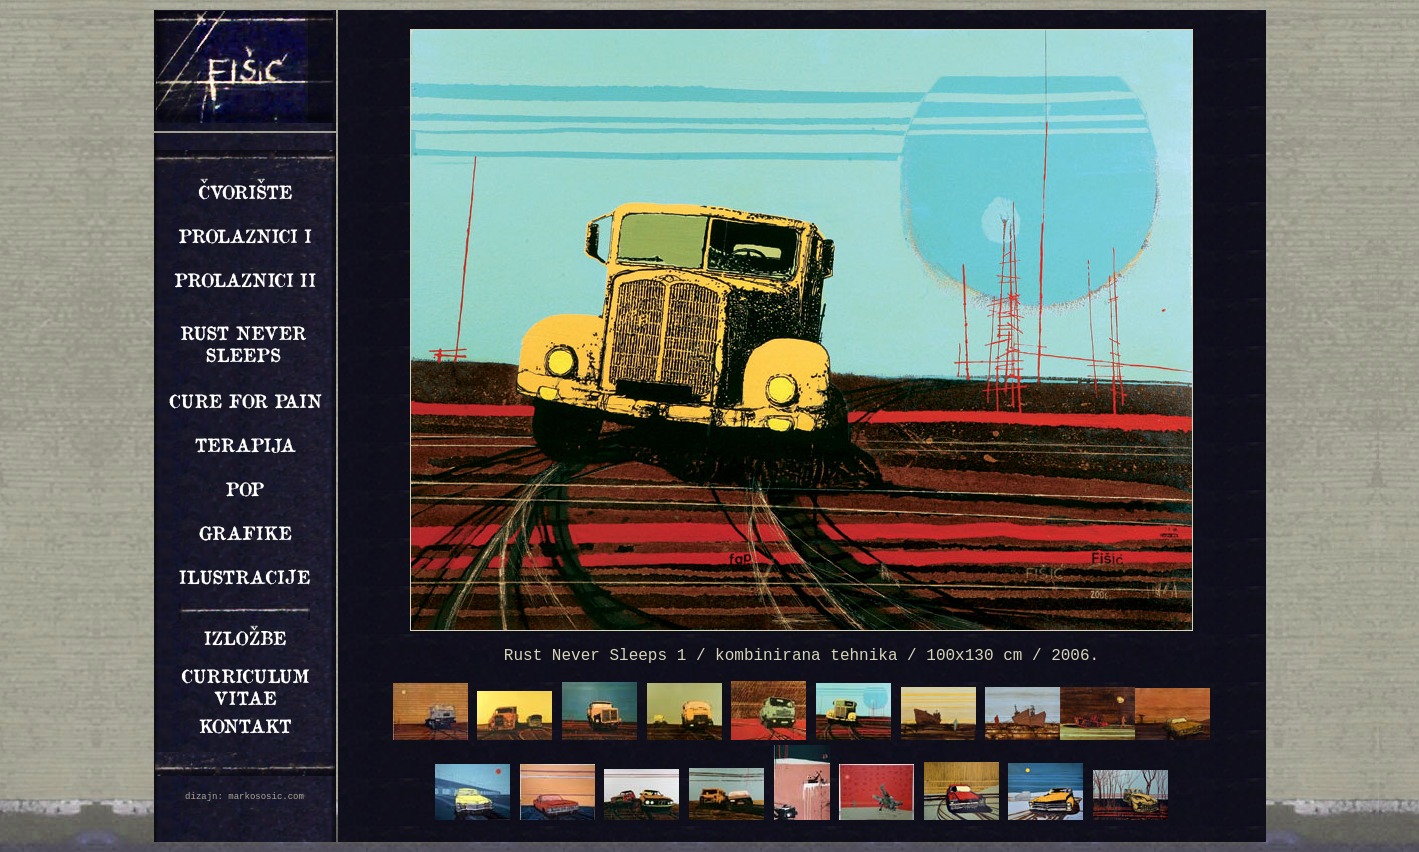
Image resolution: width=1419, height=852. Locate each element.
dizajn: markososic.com (244, 797)
